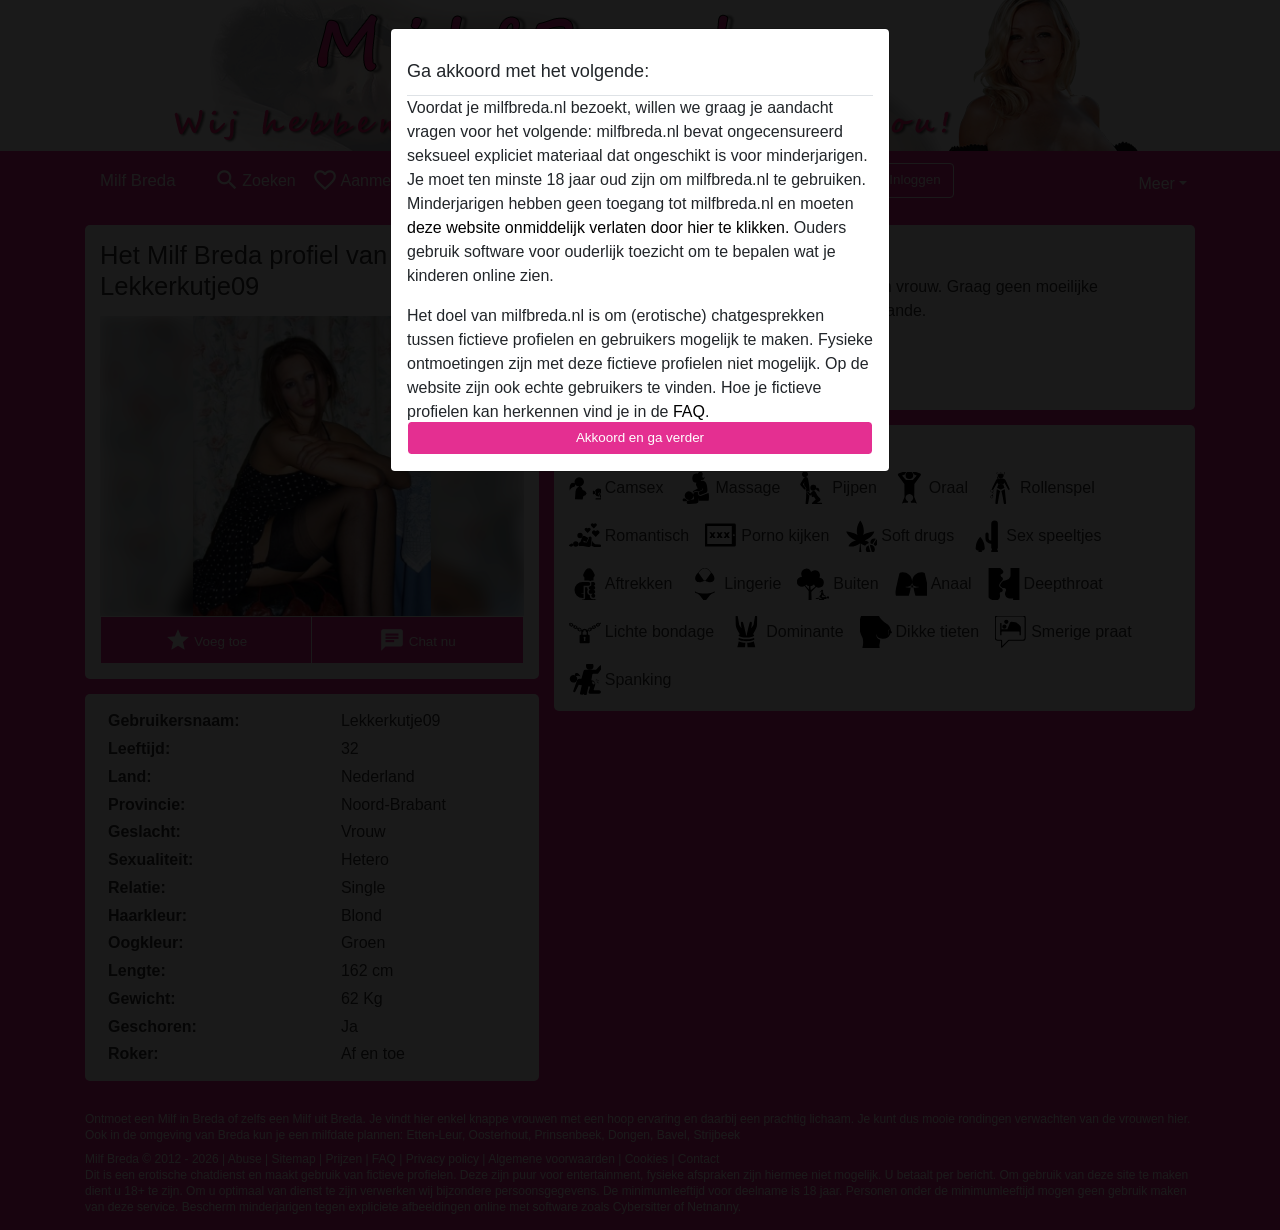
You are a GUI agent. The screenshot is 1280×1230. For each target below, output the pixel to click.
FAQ (689, 411)
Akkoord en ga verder (640, 437)
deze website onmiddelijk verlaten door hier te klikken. (598, 227)
